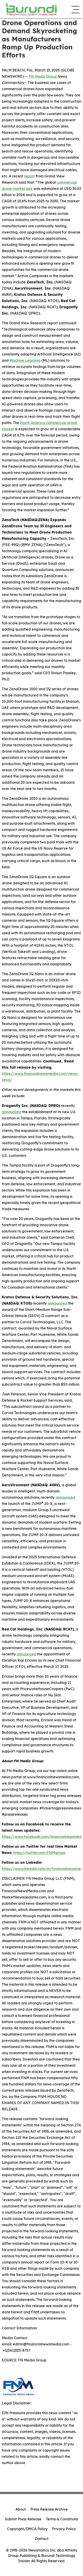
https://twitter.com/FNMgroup (39, 1852)
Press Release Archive (49, 2509)
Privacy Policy (64, 2529)
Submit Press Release (23, 2519)
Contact (41, 2538)
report (29, 176)
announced (11, 1112)
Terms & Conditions (62, 2519)
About (20, 2509)
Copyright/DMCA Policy (27, 2529)
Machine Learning (25, 360)
